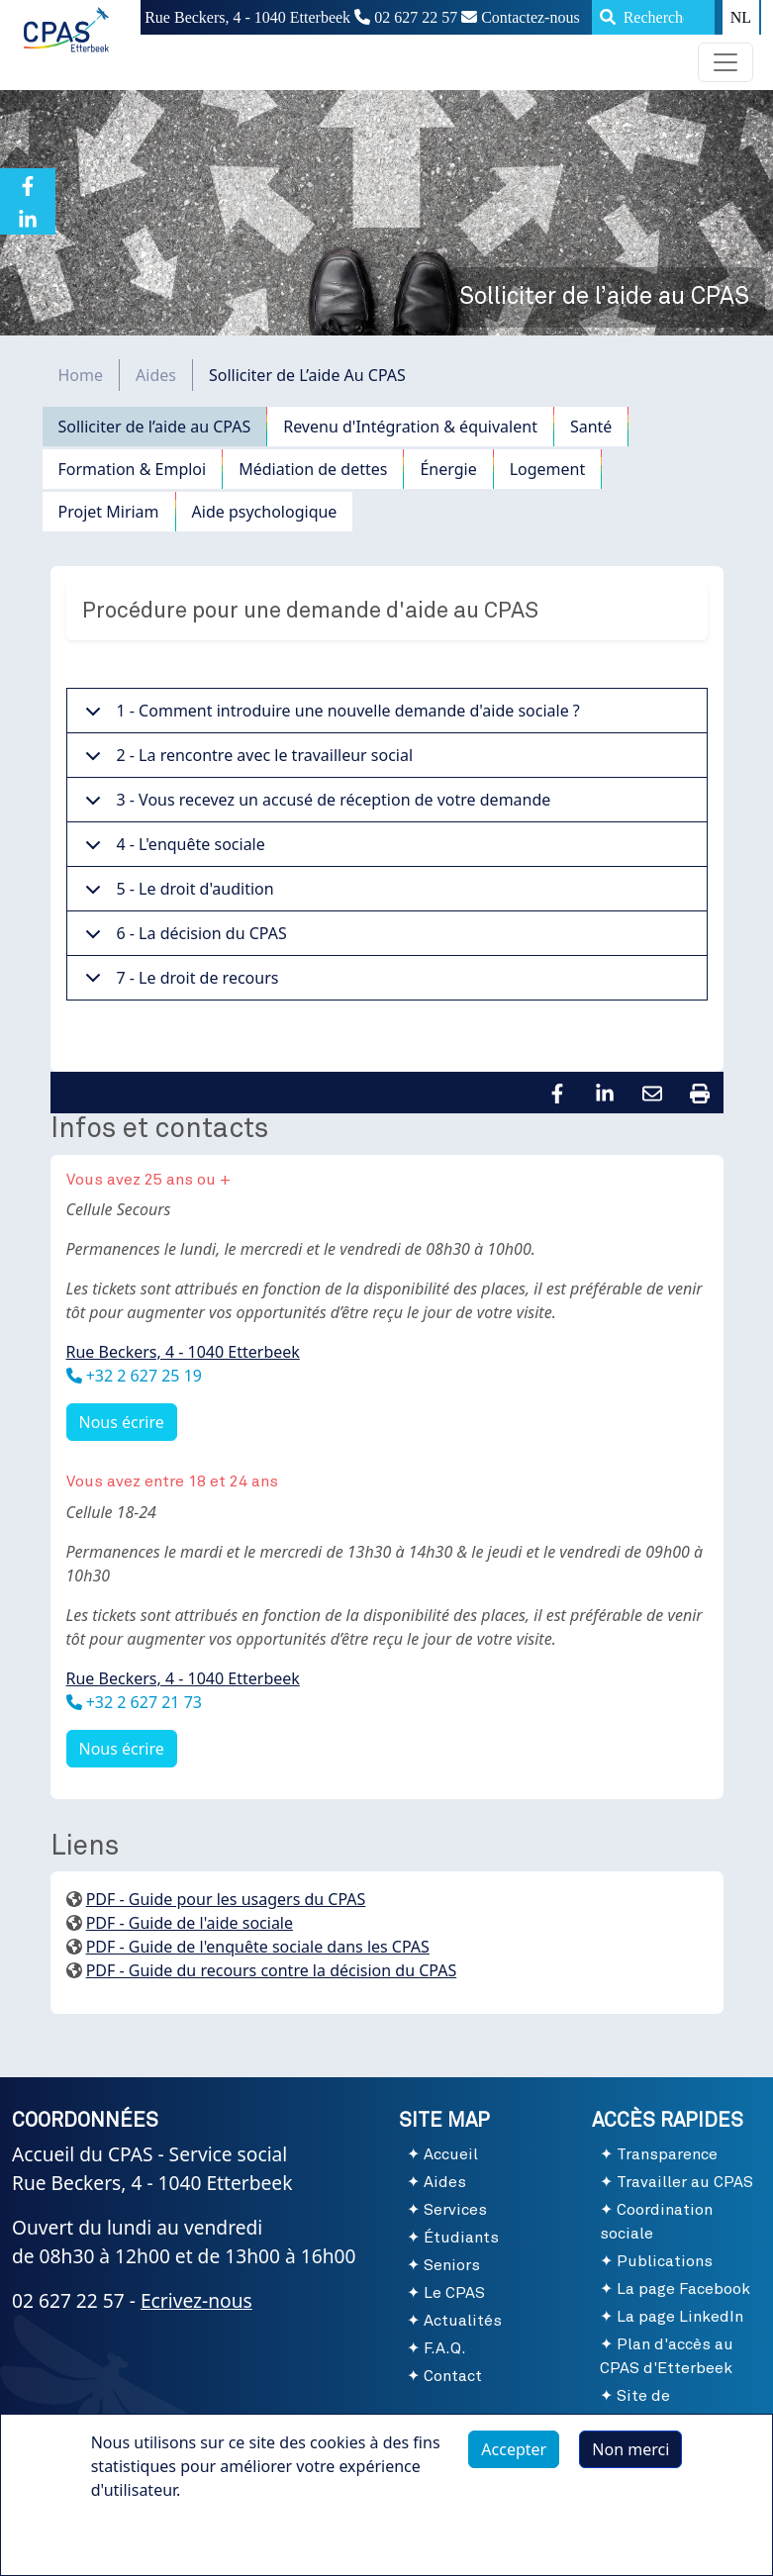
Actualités (463, 2321)
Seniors (452, 2265)
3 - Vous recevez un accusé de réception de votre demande (314, 805)
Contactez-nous (520, 17)
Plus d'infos (153, 2545)
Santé (591, 426)
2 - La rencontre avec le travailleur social (246, 761)
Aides (156, 375)
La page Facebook (683, 2289)
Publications (665, 2261)
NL (740, 17)
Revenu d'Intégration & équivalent (410, 426)
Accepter (513, 2459)
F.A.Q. (445, 2348)
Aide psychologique (265, 512)
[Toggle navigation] (725, 62)
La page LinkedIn (680, 2317)
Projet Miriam (108, 512)
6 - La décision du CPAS (182, 939)
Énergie (448, 469)
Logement (548, 469)
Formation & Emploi (132, 469)
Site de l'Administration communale (661, 2419)
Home (81, 375)
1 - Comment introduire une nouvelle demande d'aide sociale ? (329, 716)
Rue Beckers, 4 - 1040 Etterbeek (183, 1352)
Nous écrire (121, 1422)
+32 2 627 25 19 (142, 1375)
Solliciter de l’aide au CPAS (154, 426)
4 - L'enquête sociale (171, 850)
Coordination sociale (656, 2222)
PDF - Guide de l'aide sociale (189, 1923)
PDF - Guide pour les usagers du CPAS (226, 1899)
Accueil (451, 2154)
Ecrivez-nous (196, 2300)
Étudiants (461, 2237)
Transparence (667, 2154)
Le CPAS (454, 2293)
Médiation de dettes (313, 469)
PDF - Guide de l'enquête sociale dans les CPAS (258, 1946)
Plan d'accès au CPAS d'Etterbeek (666, 2356)
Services (455, 2210)
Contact (453, 2376)
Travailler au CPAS (685, 2182)
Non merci (630, 2459)
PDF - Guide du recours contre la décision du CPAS (271, 1970)
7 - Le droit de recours (178, 983)
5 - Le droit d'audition (176, 894)
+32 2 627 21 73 (142, 1702)
